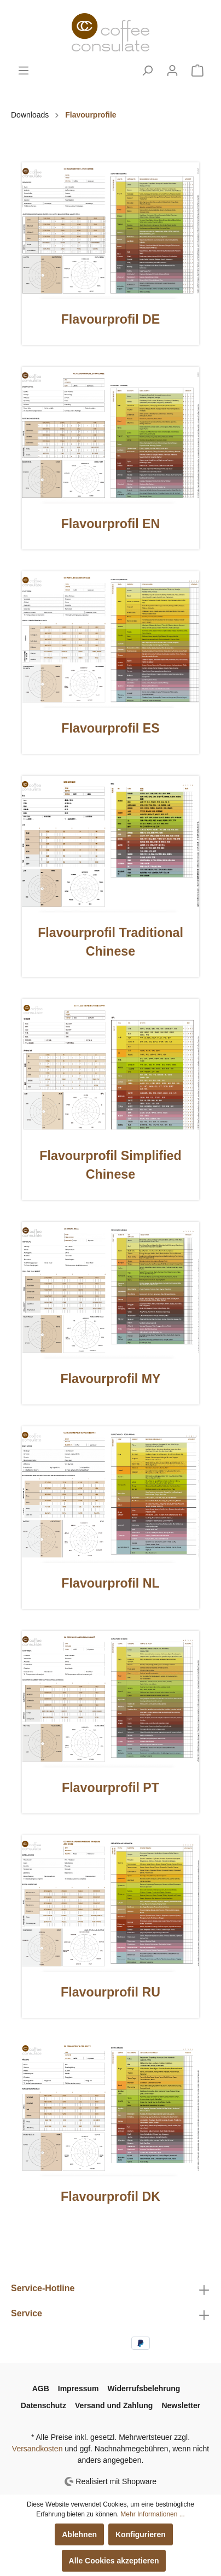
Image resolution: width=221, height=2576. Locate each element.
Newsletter (180, 2405)
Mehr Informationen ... (152, 2514)
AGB (40, 2388)
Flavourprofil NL (110, 1583)
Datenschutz (43, 2405)
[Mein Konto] (172, 70)
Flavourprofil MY (110, 1379)
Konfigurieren (140, 2534)
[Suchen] (147, 70)
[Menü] (23, 70)
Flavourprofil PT (110, 1788)
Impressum (78, 2388)
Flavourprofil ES (110, 728)
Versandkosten (37, 2448)
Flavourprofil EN (110, 524)
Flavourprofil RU (110, 1992)
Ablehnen (79, 2534)
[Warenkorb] (197, 70)
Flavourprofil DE (110, 319)
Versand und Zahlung (114, 2405)
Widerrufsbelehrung (143, 2388)
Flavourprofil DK (110, 2196)
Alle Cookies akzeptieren (114, 2560)
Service (26, 2313)
